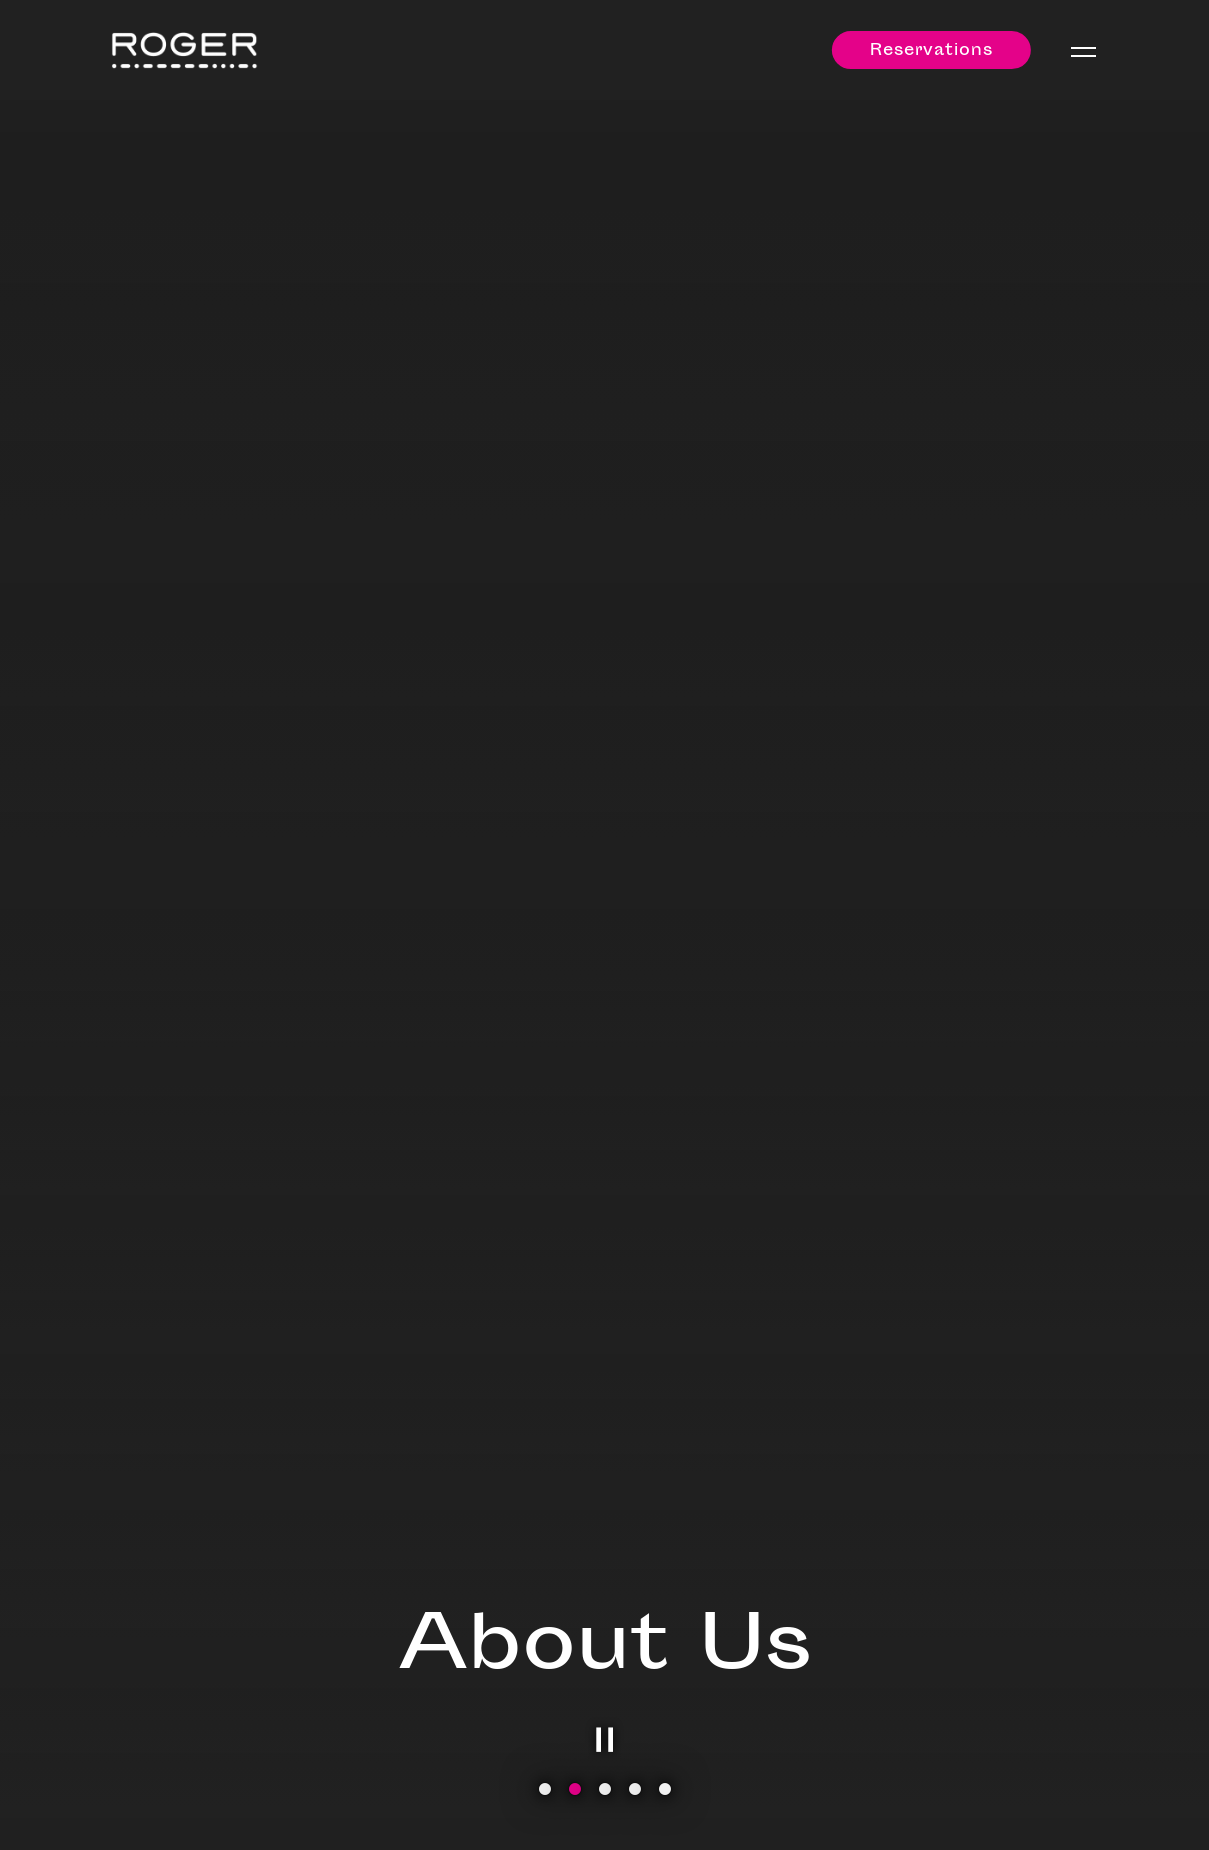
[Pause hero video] (605, 1740)
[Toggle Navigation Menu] (1083, 51)
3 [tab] (605, 1790)
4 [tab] (635, 1790)
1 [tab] (545, 1790)
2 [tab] (575, 1790)
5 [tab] (665, 1790)
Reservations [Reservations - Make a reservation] (931, 51)
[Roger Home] (184, 50)
